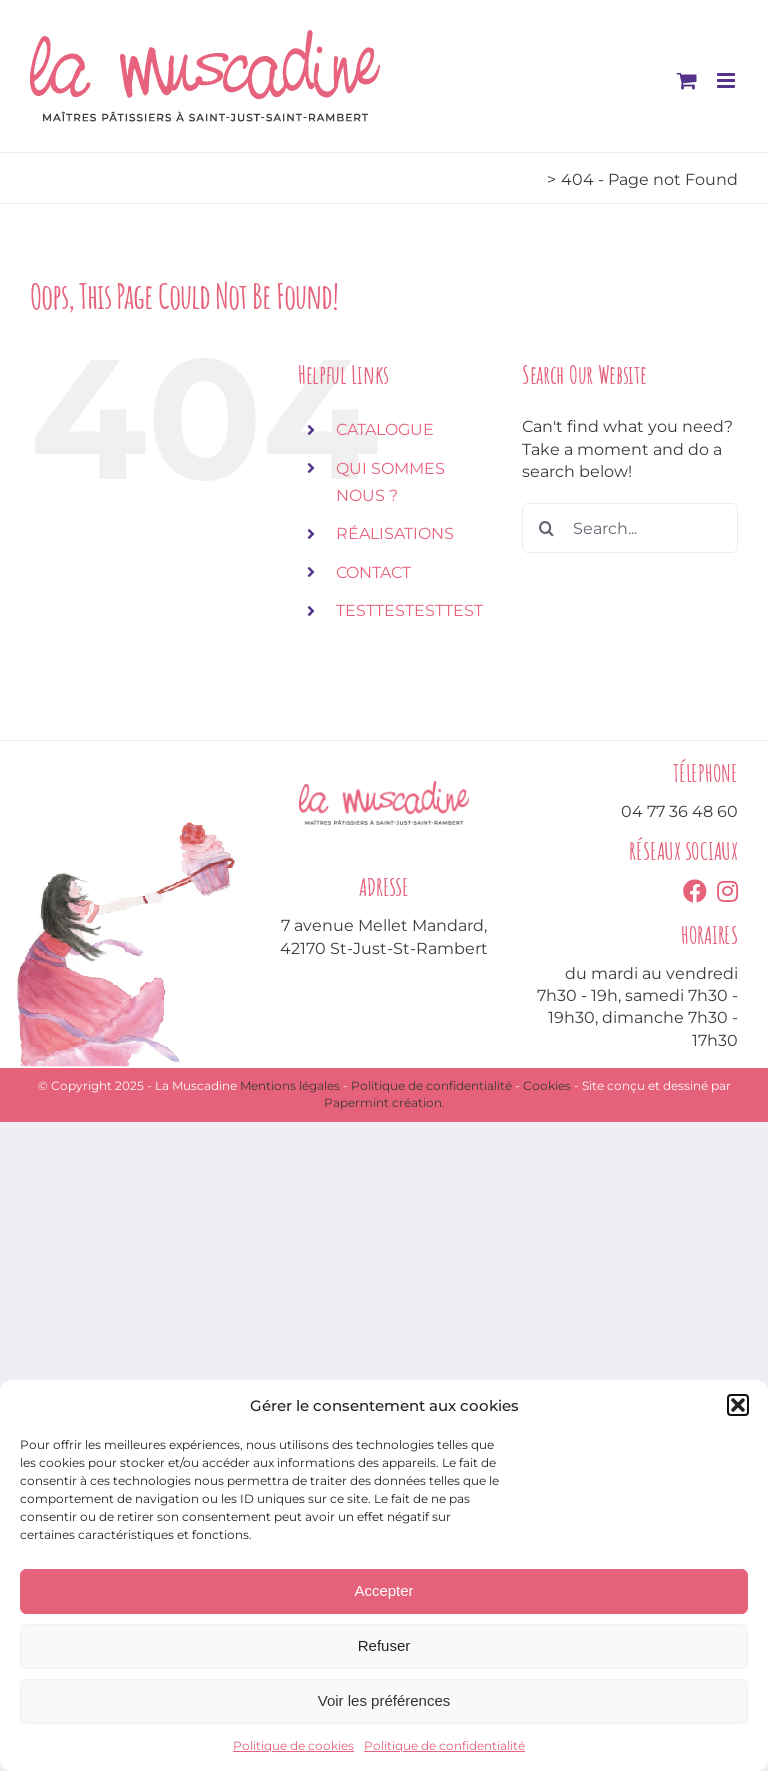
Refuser (384, 1645)
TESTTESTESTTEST (409, 610)
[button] (738, 1405)
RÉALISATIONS (395, 533)
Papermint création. (384, 1102)
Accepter (383, 1590)
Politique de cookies (293, 1745)
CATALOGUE (385, 429)
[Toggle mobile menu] (727, 80)
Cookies (547, 1085)
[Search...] (630, 528)
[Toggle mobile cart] (687, 80)
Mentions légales (290, 1085)
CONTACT (373, 572)
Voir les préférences (384, 1700)
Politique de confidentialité (444, 1745)
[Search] (547, 528)
